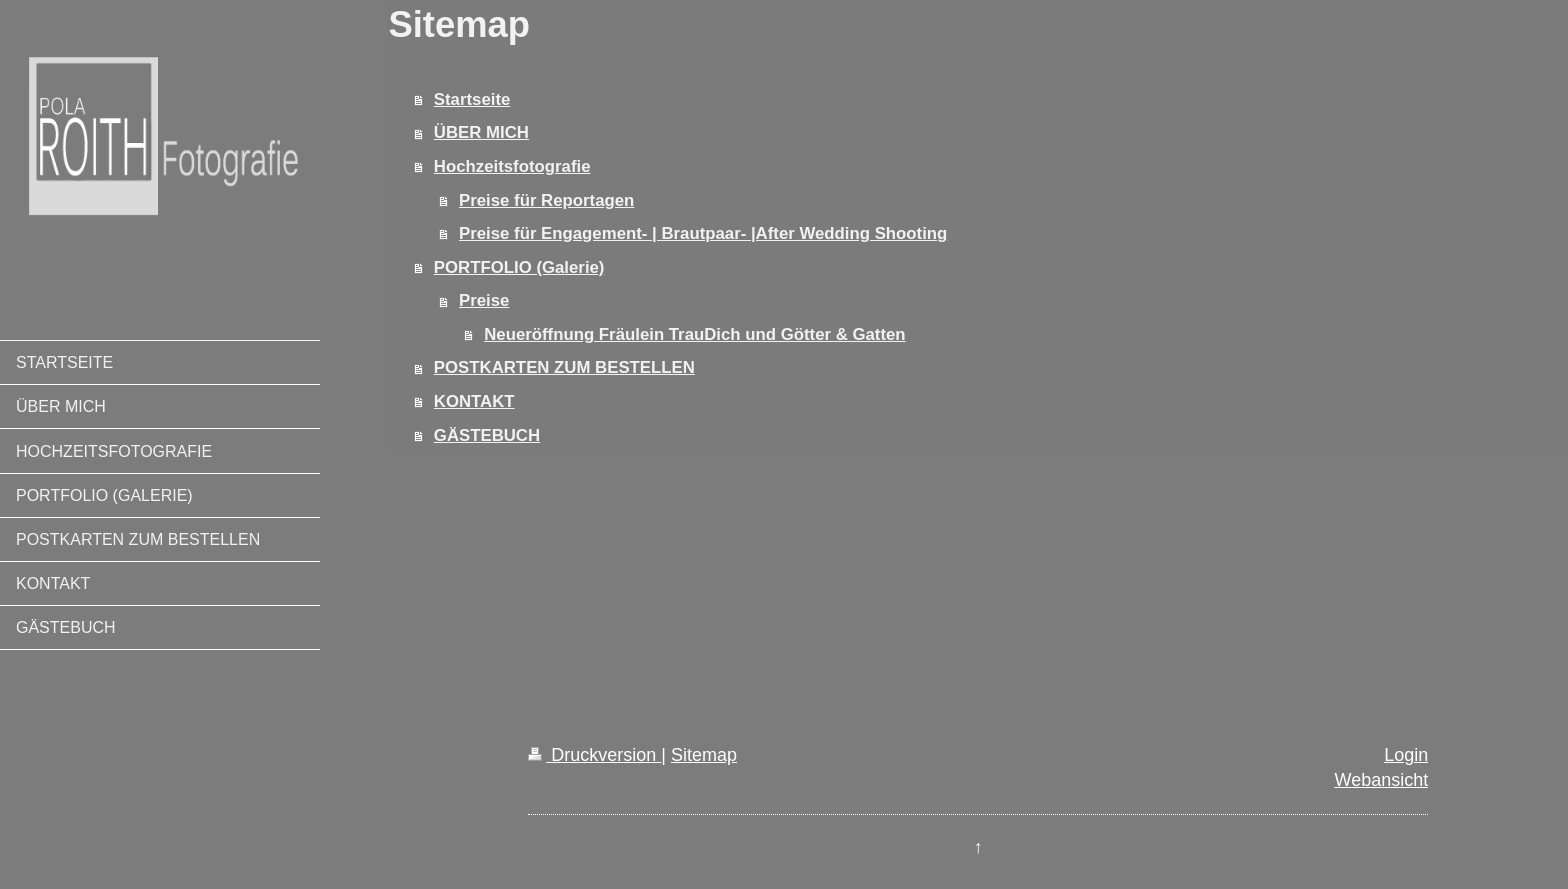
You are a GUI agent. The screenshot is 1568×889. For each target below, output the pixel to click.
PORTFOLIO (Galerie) (519, 267)
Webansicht (1382, 780)
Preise (484, 300)
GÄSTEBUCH (487, 435)
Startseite (472, 99)
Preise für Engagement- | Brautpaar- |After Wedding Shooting (703, 233)
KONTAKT (474, 401)
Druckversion (594, 755)
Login (1406, 755)
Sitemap (704, 755)
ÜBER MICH (481, 132)
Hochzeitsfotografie (512, 166)
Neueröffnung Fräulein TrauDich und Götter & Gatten (694, 334)
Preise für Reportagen (546, 200)
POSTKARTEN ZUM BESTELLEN (564, 367)
